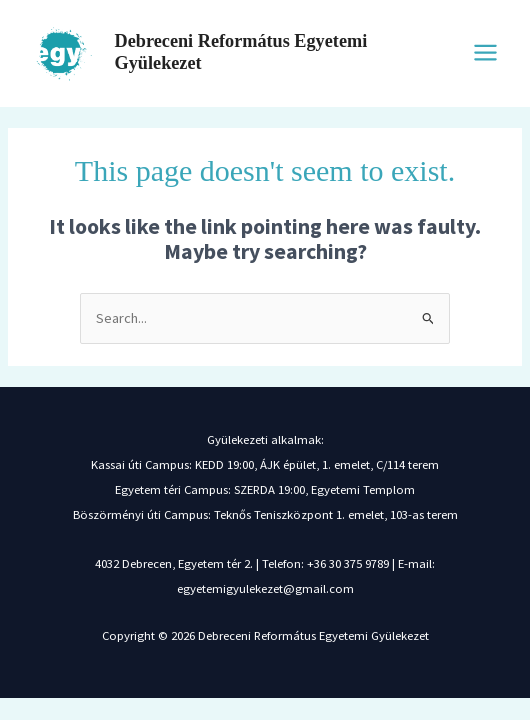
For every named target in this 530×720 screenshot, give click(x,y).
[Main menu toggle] (485, 52)
